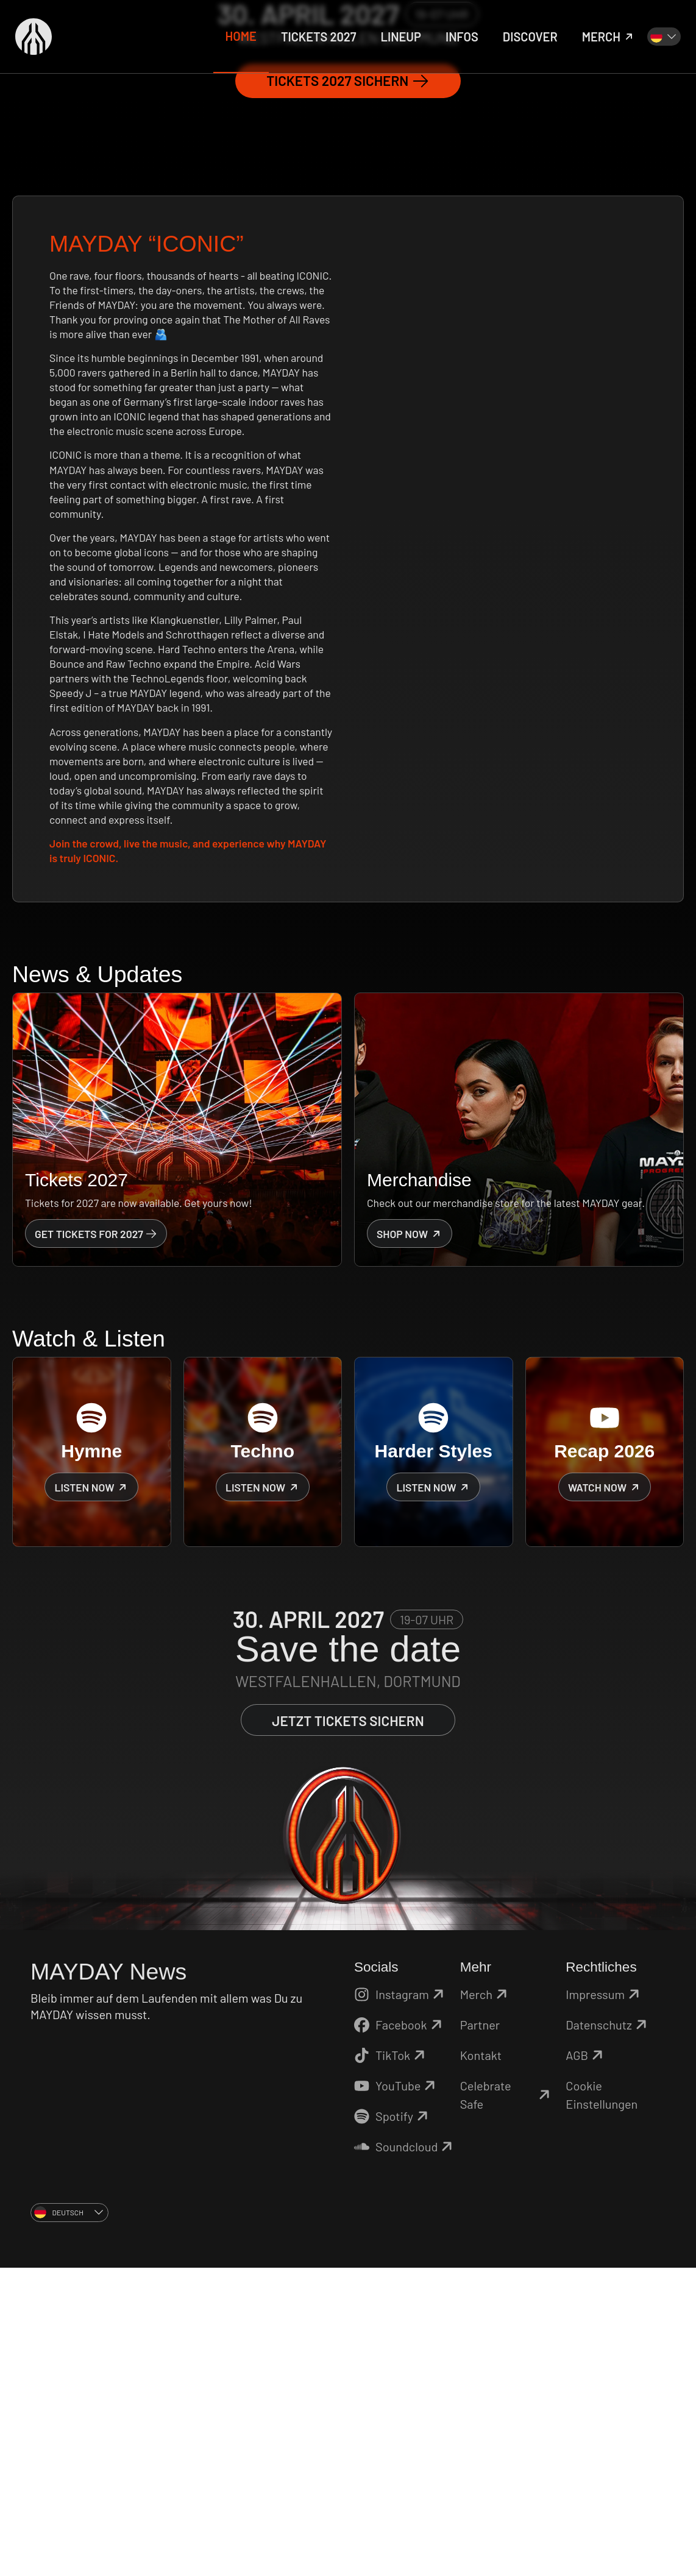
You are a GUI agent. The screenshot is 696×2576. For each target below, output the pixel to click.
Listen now (91, 1795)
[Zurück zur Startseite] (33, 36)
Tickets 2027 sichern (348, 389)
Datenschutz (608, 2333)
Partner (480, 2333)
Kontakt (481, 2363)
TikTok (391, 2363)
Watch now (604, 1795)
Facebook (400, 2333)
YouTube (396, 2394)
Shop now (409, 1541)
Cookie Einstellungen (601, 2403)
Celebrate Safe (507, 2403)
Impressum (604, 2302)
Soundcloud (404, 2455)
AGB (586, 2363)
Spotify (392, 2424)
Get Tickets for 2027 (96, 1541)
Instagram (400, 2302)
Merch (485, 2302)
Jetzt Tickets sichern (348, 2028)
